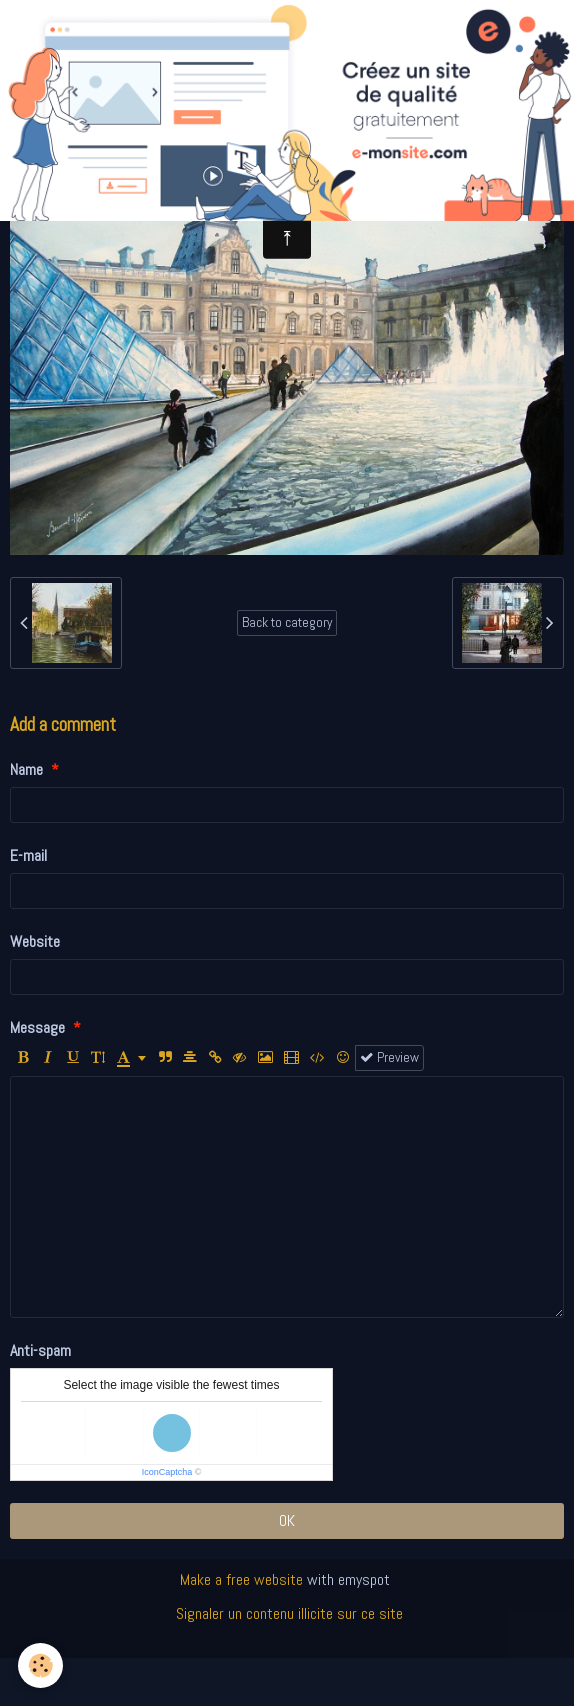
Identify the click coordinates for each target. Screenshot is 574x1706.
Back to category (287, 622)
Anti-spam (40, 1350)
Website (35, 941)
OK (287, 1520)
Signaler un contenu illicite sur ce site (289, 1613)
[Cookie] (40, 1665)
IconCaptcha (167, 1472)
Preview (389, 1057)
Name (26, 769)
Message (37, 1027)
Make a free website (241, 1579)
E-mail (28, 855)
